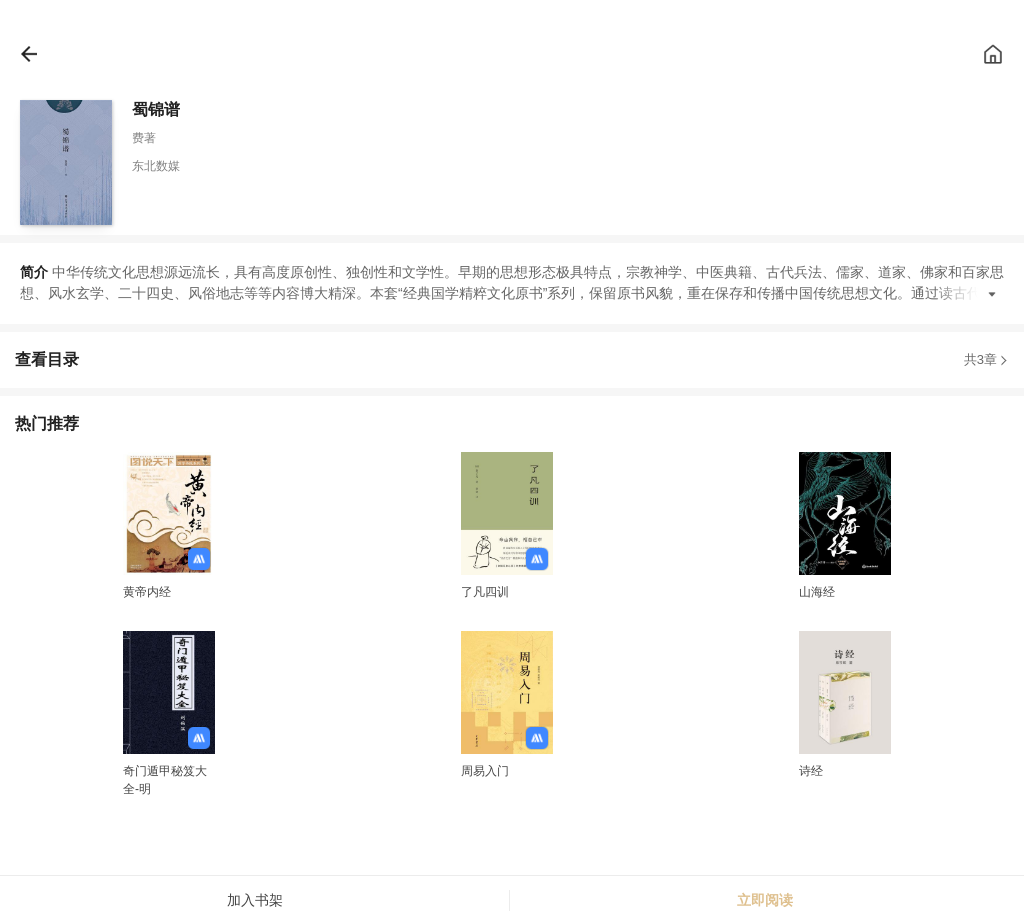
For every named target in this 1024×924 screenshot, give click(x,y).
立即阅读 (765, 900)
